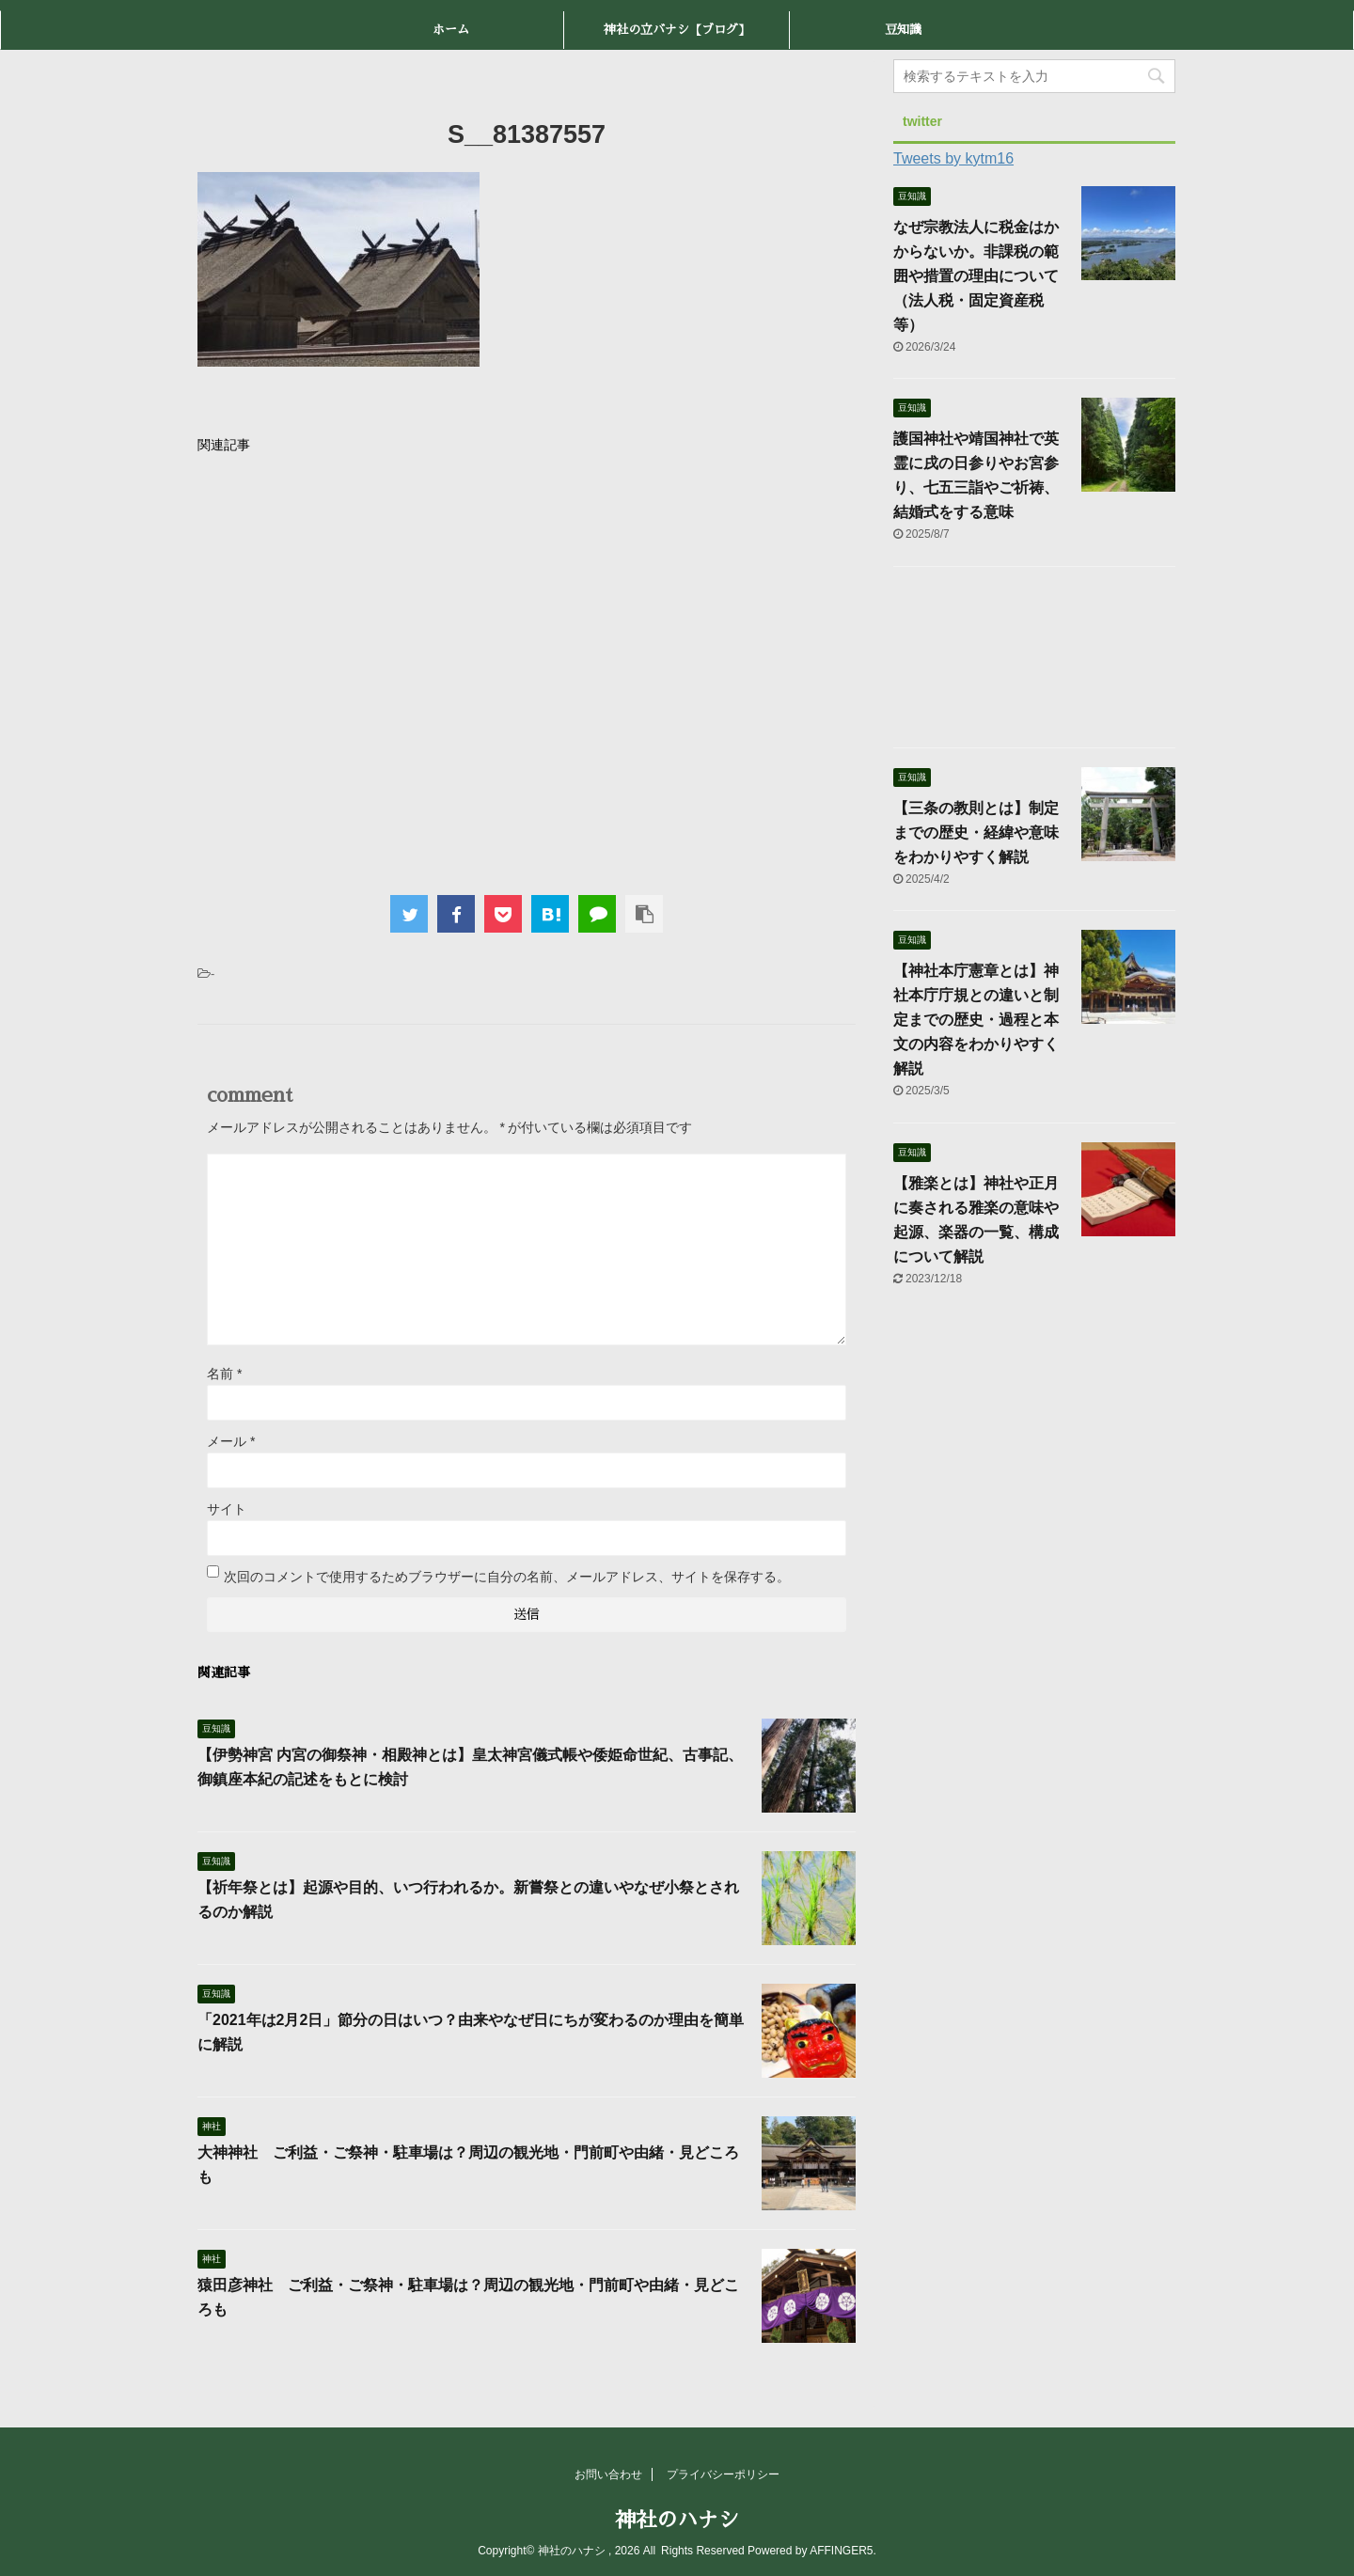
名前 (224, 1373)
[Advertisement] (526, 669)
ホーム (451, 30)
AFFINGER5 (841, 2550)
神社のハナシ (677, 2520)
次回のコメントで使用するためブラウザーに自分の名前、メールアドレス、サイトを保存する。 (507, 1576)
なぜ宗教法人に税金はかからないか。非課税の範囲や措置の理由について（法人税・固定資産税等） (976, 276)
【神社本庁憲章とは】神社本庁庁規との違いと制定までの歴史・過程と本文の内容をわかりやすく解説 (976, 1019)
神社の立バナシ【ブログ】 (677, 30)
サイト (226, 1508)
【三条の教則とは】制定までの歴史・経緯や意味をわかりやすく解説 (976, 832)
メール (231, 1441)
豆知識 (903, 30)
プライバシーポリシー (723, 2474)
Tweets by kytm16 (953, 158)
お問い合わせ (608, 2474)
